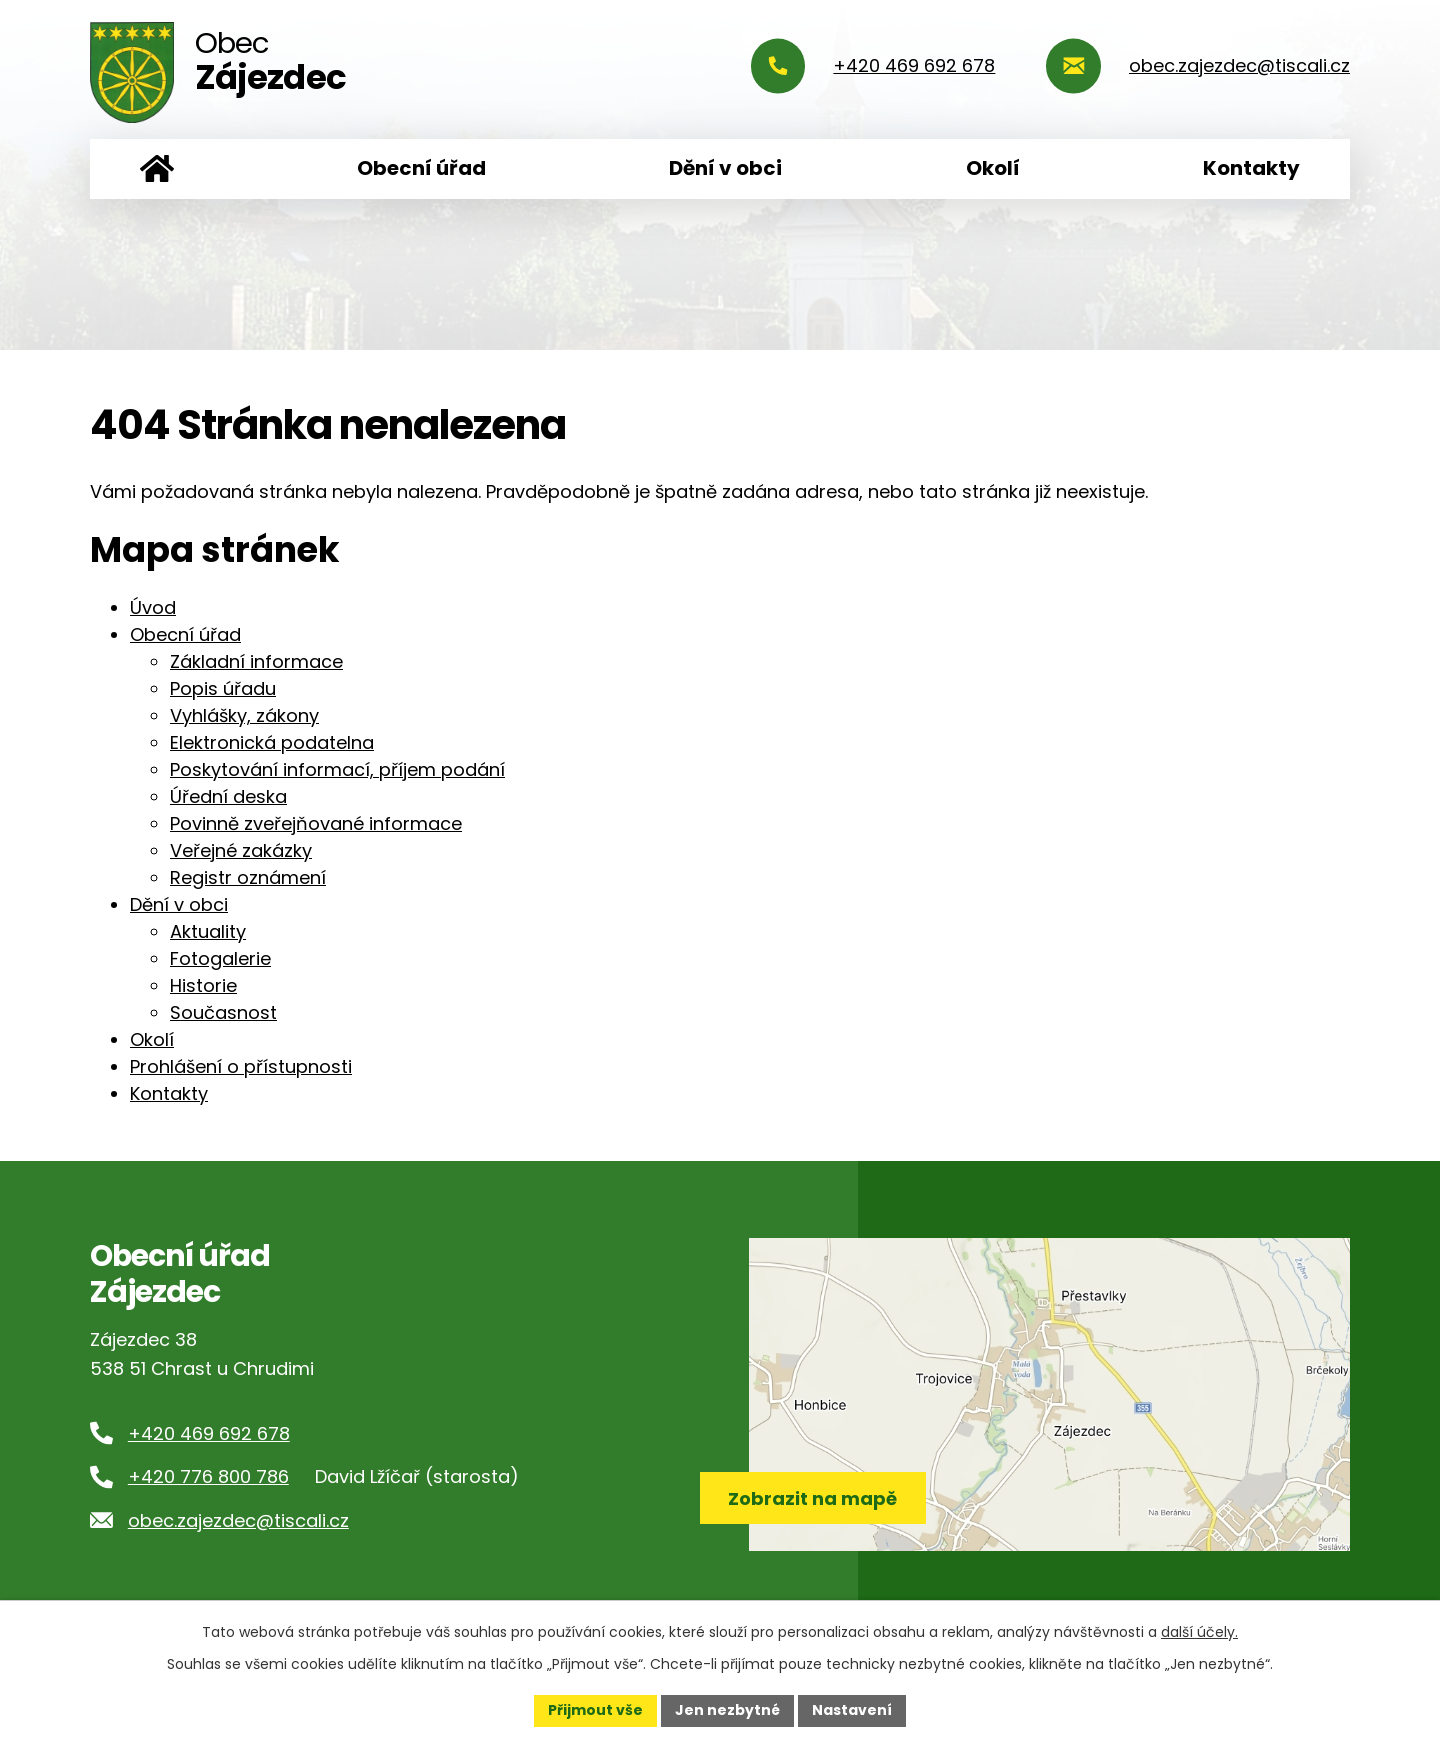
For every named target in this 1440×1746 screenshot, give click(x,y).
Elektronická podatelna (272, 742)
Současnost (223, 1012)
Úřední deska (228, 796)
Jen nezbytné (727, 1710)
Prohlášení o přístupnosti (241, 1066)
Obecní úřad (421, 168)
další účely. (1199, 1632)
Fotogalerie (220, 958)
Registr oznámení (248, 877)
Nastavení (852, 1710)
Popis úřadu (223, 688)
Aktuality (208, 931)
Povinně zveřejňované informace (316, 823)
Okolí (993, 168)
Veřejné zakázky (241, 850)
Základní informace (256, 661)
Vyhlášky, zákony (244, 715)
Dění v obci (725, 168)
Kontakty (1251, 168)
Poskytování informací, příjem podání (337, 769)
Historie (203, 985)
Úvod (157, 169)
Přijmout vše (595, 1710)
